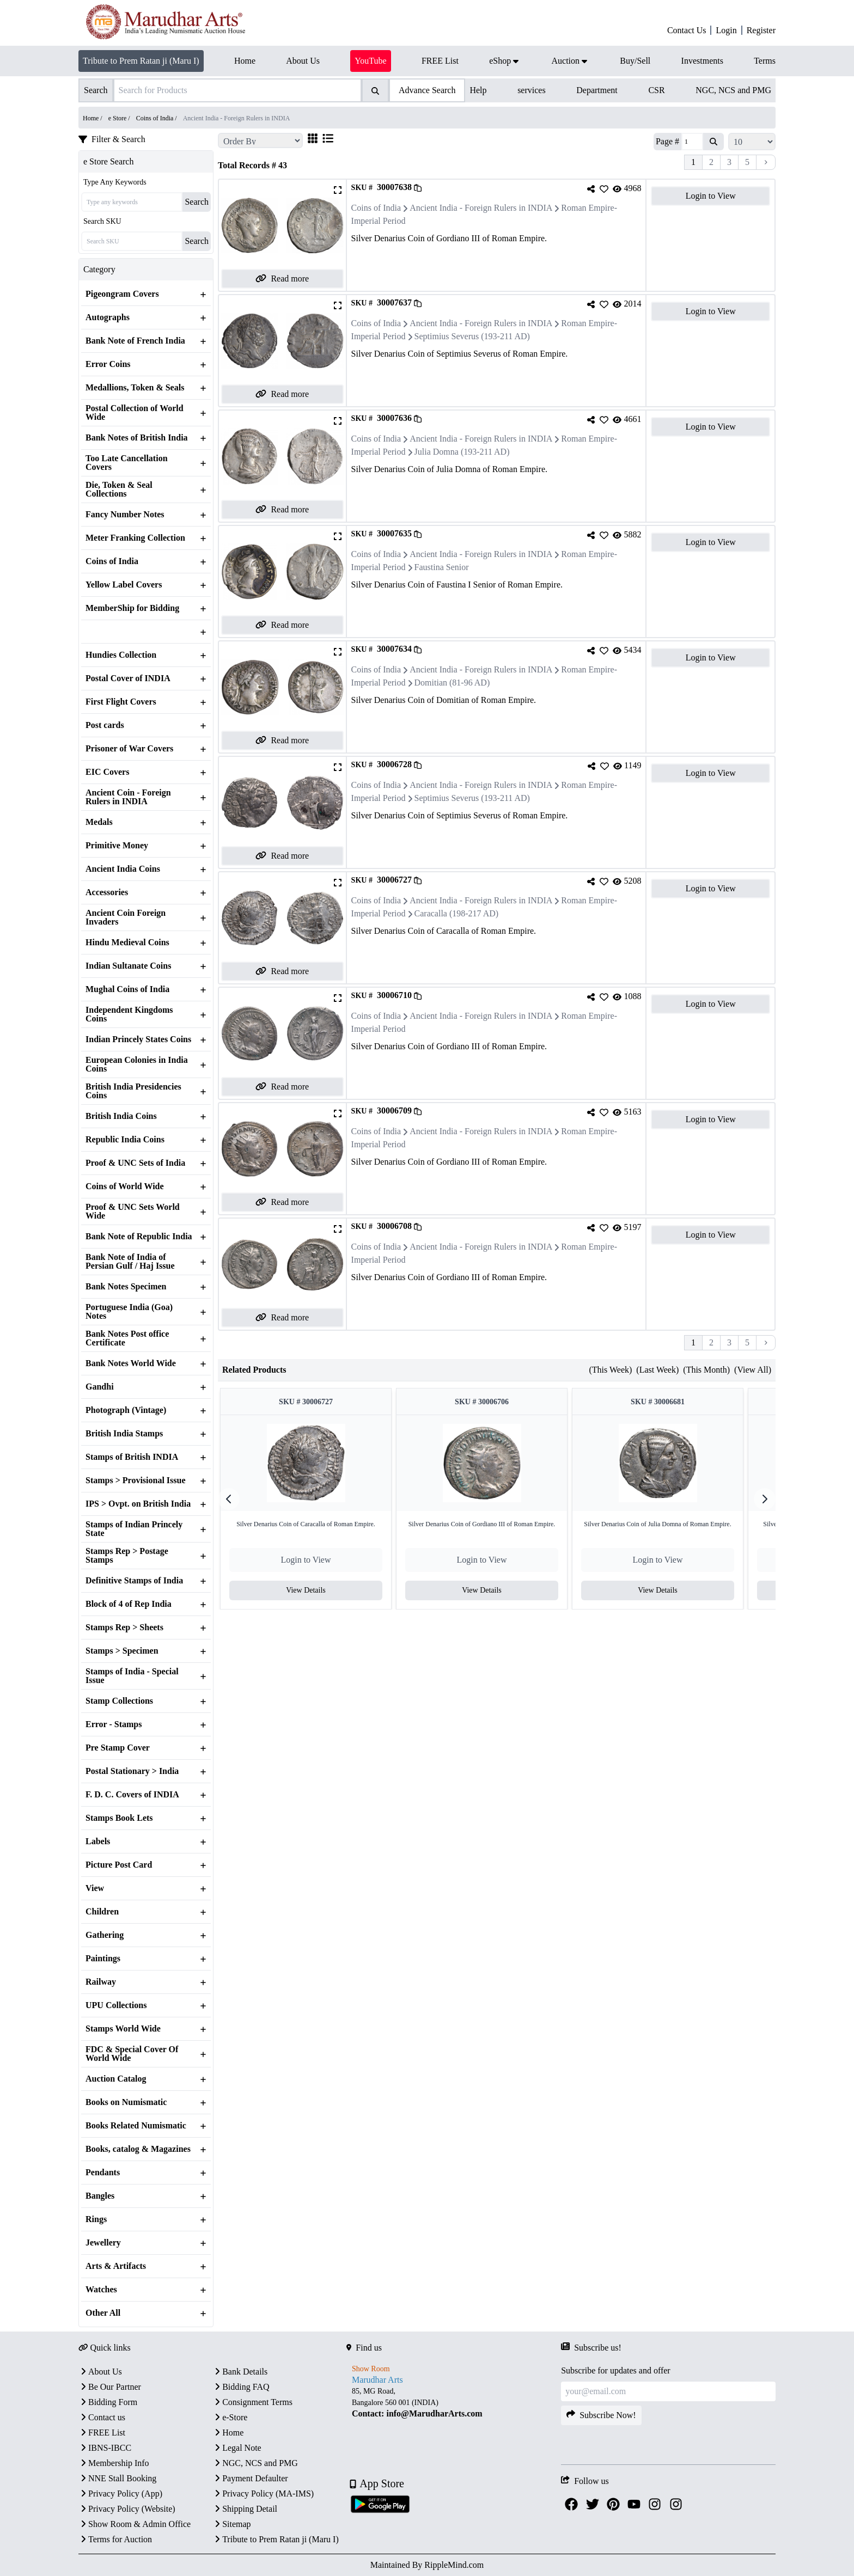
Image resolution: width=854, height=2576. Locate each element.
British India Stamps (124, 1433)
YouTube (370, 60)
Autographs (108, 317)
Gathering (105, 1935)
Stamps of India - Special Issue (132, 1676)
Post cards (105, 725)
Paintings (103, 1958)
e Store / (120, 118)
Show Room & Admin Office (134, 2524)
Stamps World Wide (123, 2028)
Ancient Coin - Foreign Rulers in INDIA (128, 797)
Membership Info (113, 2463)
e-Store (229, 2417)
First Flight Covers (121, 701)
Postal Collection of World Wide (135, 412)
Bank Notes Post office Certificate (127, 1338)
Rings (96, 2219)
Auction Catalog (116, 2079)
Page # (667, 141)
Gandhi (100, 1386)
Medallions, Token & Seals (135, 387)
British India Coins (121, 1116)
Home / (93, 118)
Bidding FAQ (240, 2386)
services (531, 90)
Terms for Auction (115, 2539)
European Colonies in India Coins (137, 1064)
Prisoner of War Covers (129, 748)
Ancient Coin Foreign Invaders (126, 917)
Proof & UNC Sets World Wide (133, 1211)
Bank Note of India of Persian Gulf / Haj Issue (130, 1261)
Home (227, 2432)
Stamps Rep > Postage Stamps (127, 1555)
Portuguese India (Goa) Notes (129, 1311)
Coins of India (112, 561)
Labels (98, 1841)
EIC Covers (107, 772)
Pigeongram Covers (122, 294)
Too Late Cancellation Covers (127, 463)
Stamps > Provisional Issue (136, 1480)
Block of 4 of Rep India (129, 1604)
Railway (101, 1982)
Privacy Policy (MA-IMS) (263, 2493)
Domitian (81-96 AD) (452, 682)
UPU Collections (116, 2005)
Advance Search (427, 90)
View (95, 1888)
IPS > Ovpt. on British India (138, 1504)
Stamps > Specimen (122, 1651)
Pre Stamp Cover (118, 1747)
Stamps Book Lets (119, 1818)
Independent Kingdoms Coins (129, 1014)
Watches (101, 2289)
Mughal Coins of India (127, 989)
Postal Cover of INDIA (128, 678)
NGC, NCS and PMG (733, 90)
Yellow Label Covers (124, 584)
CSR (656, 90)
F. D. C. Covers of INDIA (132, 1794)
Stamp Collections (119, 1701)
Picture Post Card (119, 1865)
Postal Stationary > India (132, 1771)
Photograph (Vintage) (126, 1410)
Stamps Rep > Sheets (124, 1627)
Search (197, 201)
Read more (282, 278)
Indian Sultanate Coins (128, 966)
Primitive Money (117, 845)
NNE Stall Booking (117, 2478)
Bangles (100, 2196)
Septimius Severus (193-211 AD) (472, 336)
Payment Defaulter (250, 2478)
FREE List (101, 2432)
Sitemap (231, 2524)
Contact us (101, 2417)
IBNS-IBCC (104, 2447)
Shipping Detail (244, 2508)
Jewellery (103, 2242)
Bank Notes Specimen (126, 1286)
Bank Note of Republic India (139, 1236)
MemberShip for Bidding (132, 608)
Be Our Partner (109, 2386)
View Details (311, 1590)
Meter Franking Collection (135, 538)
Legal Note (236, 2447)
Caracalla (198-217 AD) (456, 913)
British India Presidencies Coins (133, 1091)
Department (597, 90)
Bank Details (239, 2371)
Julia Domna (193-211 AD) (462, 451)
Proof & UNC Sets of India (135, 1163)
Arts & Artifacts (116, 2266)
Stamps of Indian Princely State (134, 1529)
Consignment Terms (252, 2402)
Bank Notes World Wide (131, 1363)
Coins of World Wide (125, 1186)
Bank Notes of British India (137, 437)
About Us (100, 2371)
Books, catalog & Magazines (138, 2149)
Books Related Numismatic (136, 2125)
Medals (99, 822)
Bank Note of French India (135, 340)
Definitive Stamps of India (134, 1580)
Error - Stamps (114, 1724)
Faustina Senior (441, 567)
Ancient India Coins (123, 869)
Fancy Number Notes (125, 514)
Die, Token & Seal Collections (119, 489)
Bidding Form (107, 2402)
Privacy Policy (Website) (126, 2508)
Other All (103, 2313)
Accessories (107, 892)
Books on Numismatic (126, 2102)
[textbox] (453, 2402)
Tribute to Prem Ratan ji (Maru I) (141, 60)
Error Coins (108, 364)
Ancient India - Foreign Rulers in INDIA (481, 207)
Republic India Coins (125, 1139)
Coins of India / (157, 118)
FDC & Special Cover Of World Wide (132, 2054)
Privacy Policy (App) (120, 2493)
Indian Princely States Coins (138, 1039)
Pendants (103, 2172)
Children (102, 1911)
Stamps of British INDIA (132, 1457)
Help (477, 90)
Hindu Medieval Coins (127, 942)
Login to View (711, 195)
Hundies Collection (121, 655)
